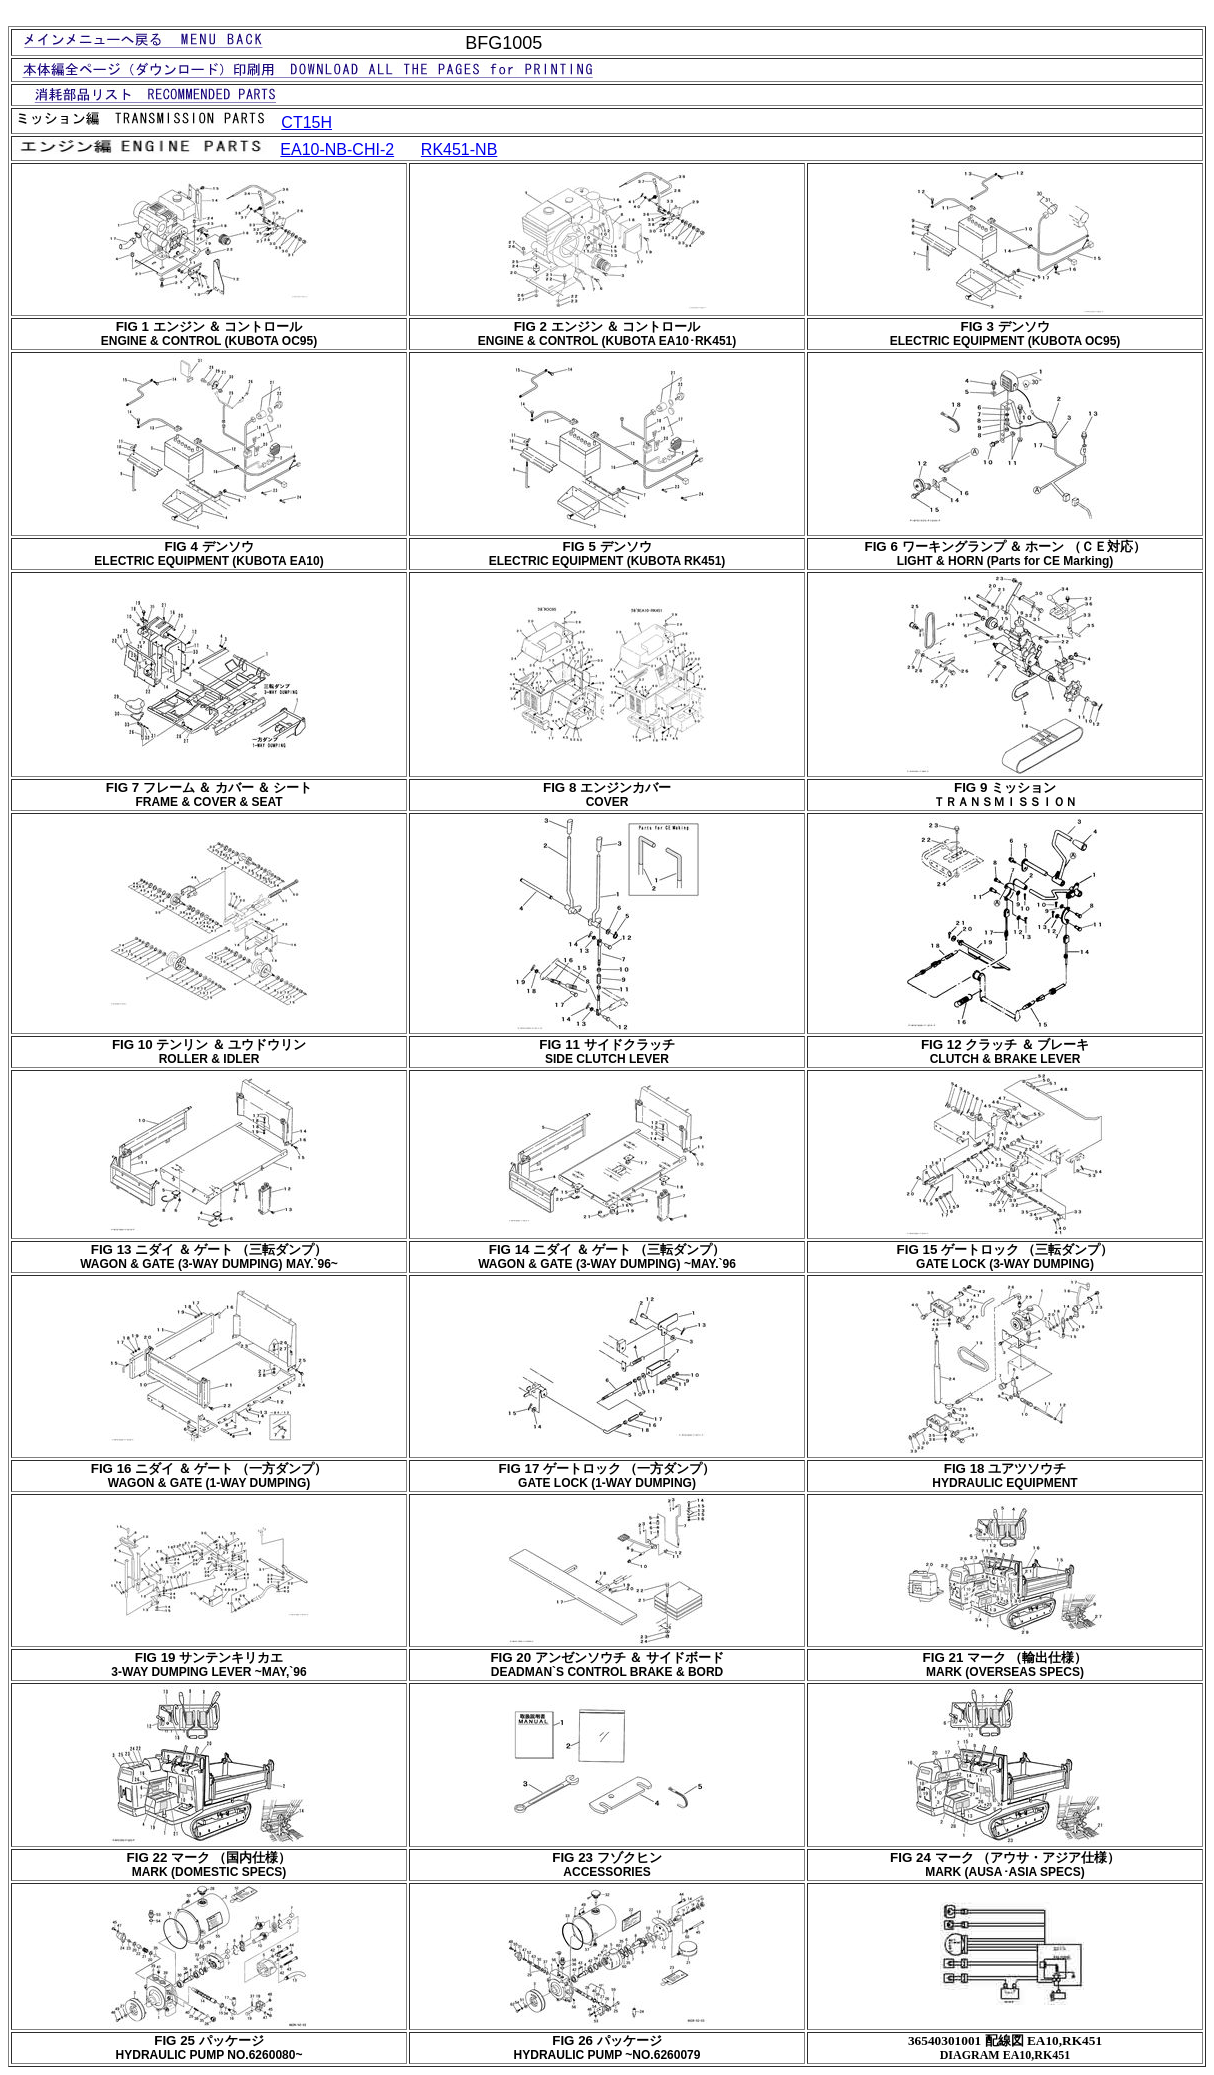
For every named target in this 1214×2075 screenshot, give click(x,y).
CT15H (306, 122)
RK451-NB (459, 149)
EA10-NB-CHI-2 (337, 149)
